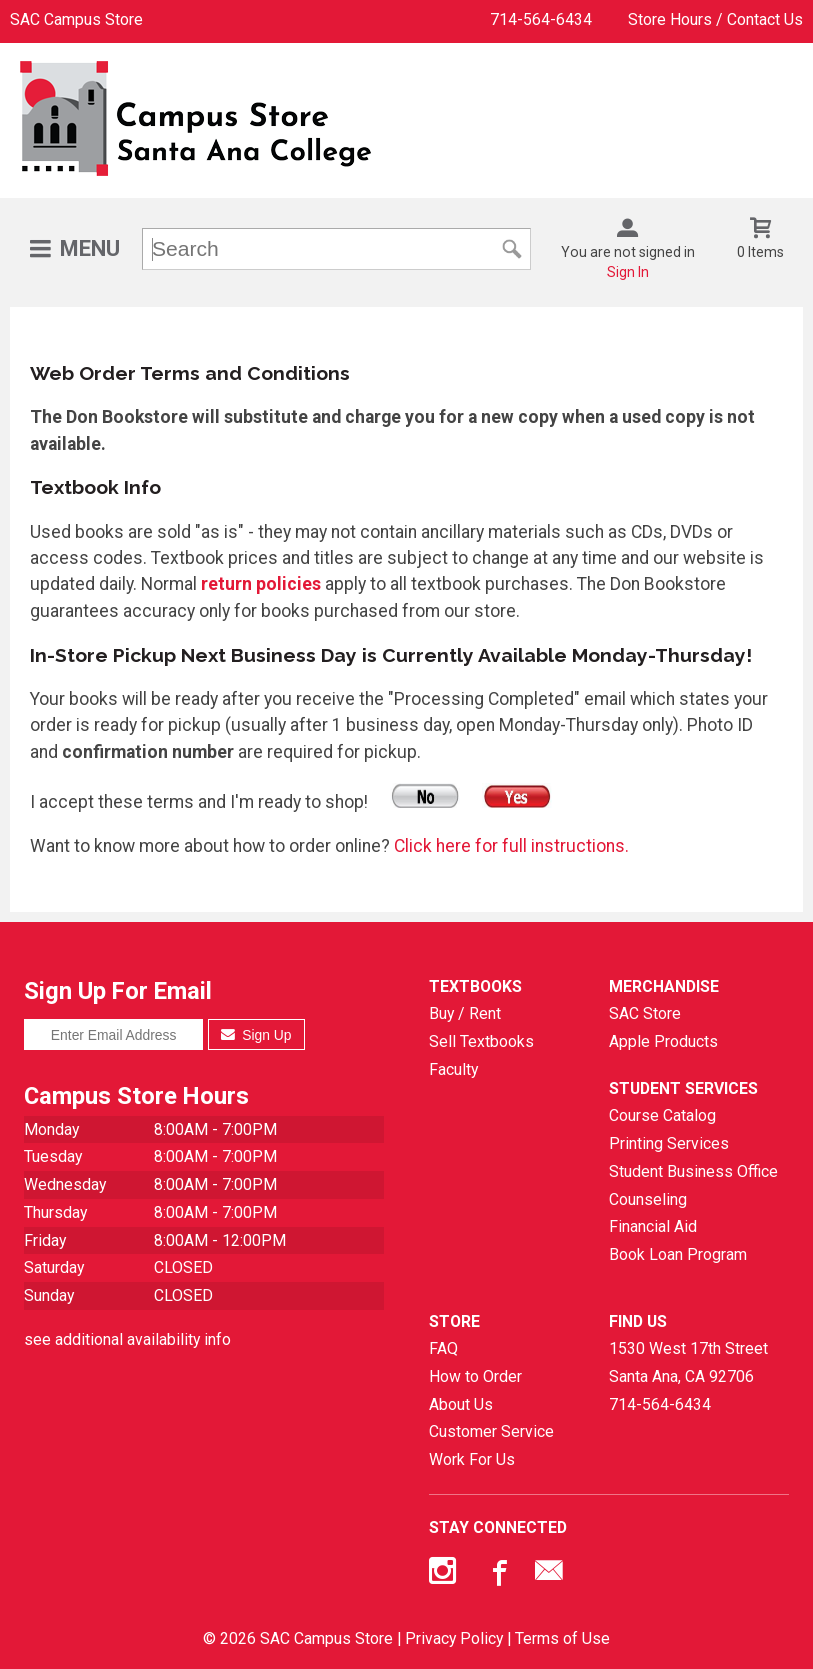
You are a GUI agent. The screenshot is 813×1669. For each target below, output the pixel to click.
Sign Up (256, 1035)
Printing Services (669, 1143)
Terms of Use (562, 1638)
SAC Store (645, 1013)
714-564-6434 (541, 19)
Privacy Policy (454, 1638)
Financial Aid (653, 1226)
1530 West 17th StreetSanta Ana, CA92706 (688, 1362)
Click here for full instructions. (511, 846)
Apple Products (663, 1041)
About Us (461, 1404)
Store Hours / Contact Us (715, 19)
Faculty (453, 1069)
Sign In (628, 272)
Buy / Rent (465, 1013)
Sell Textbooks (481, 1041)
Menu (90, 248)
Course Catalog (662, 1115)
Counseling (648, 1199)
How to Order (475, 1376)
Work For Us (472, 1459)
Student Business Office (693, 1171)
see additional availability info (127, 1339)
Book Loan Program (678, 1254)
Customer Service (491, 1431)
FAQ (443, 1348)
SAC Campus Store (76, 19)
